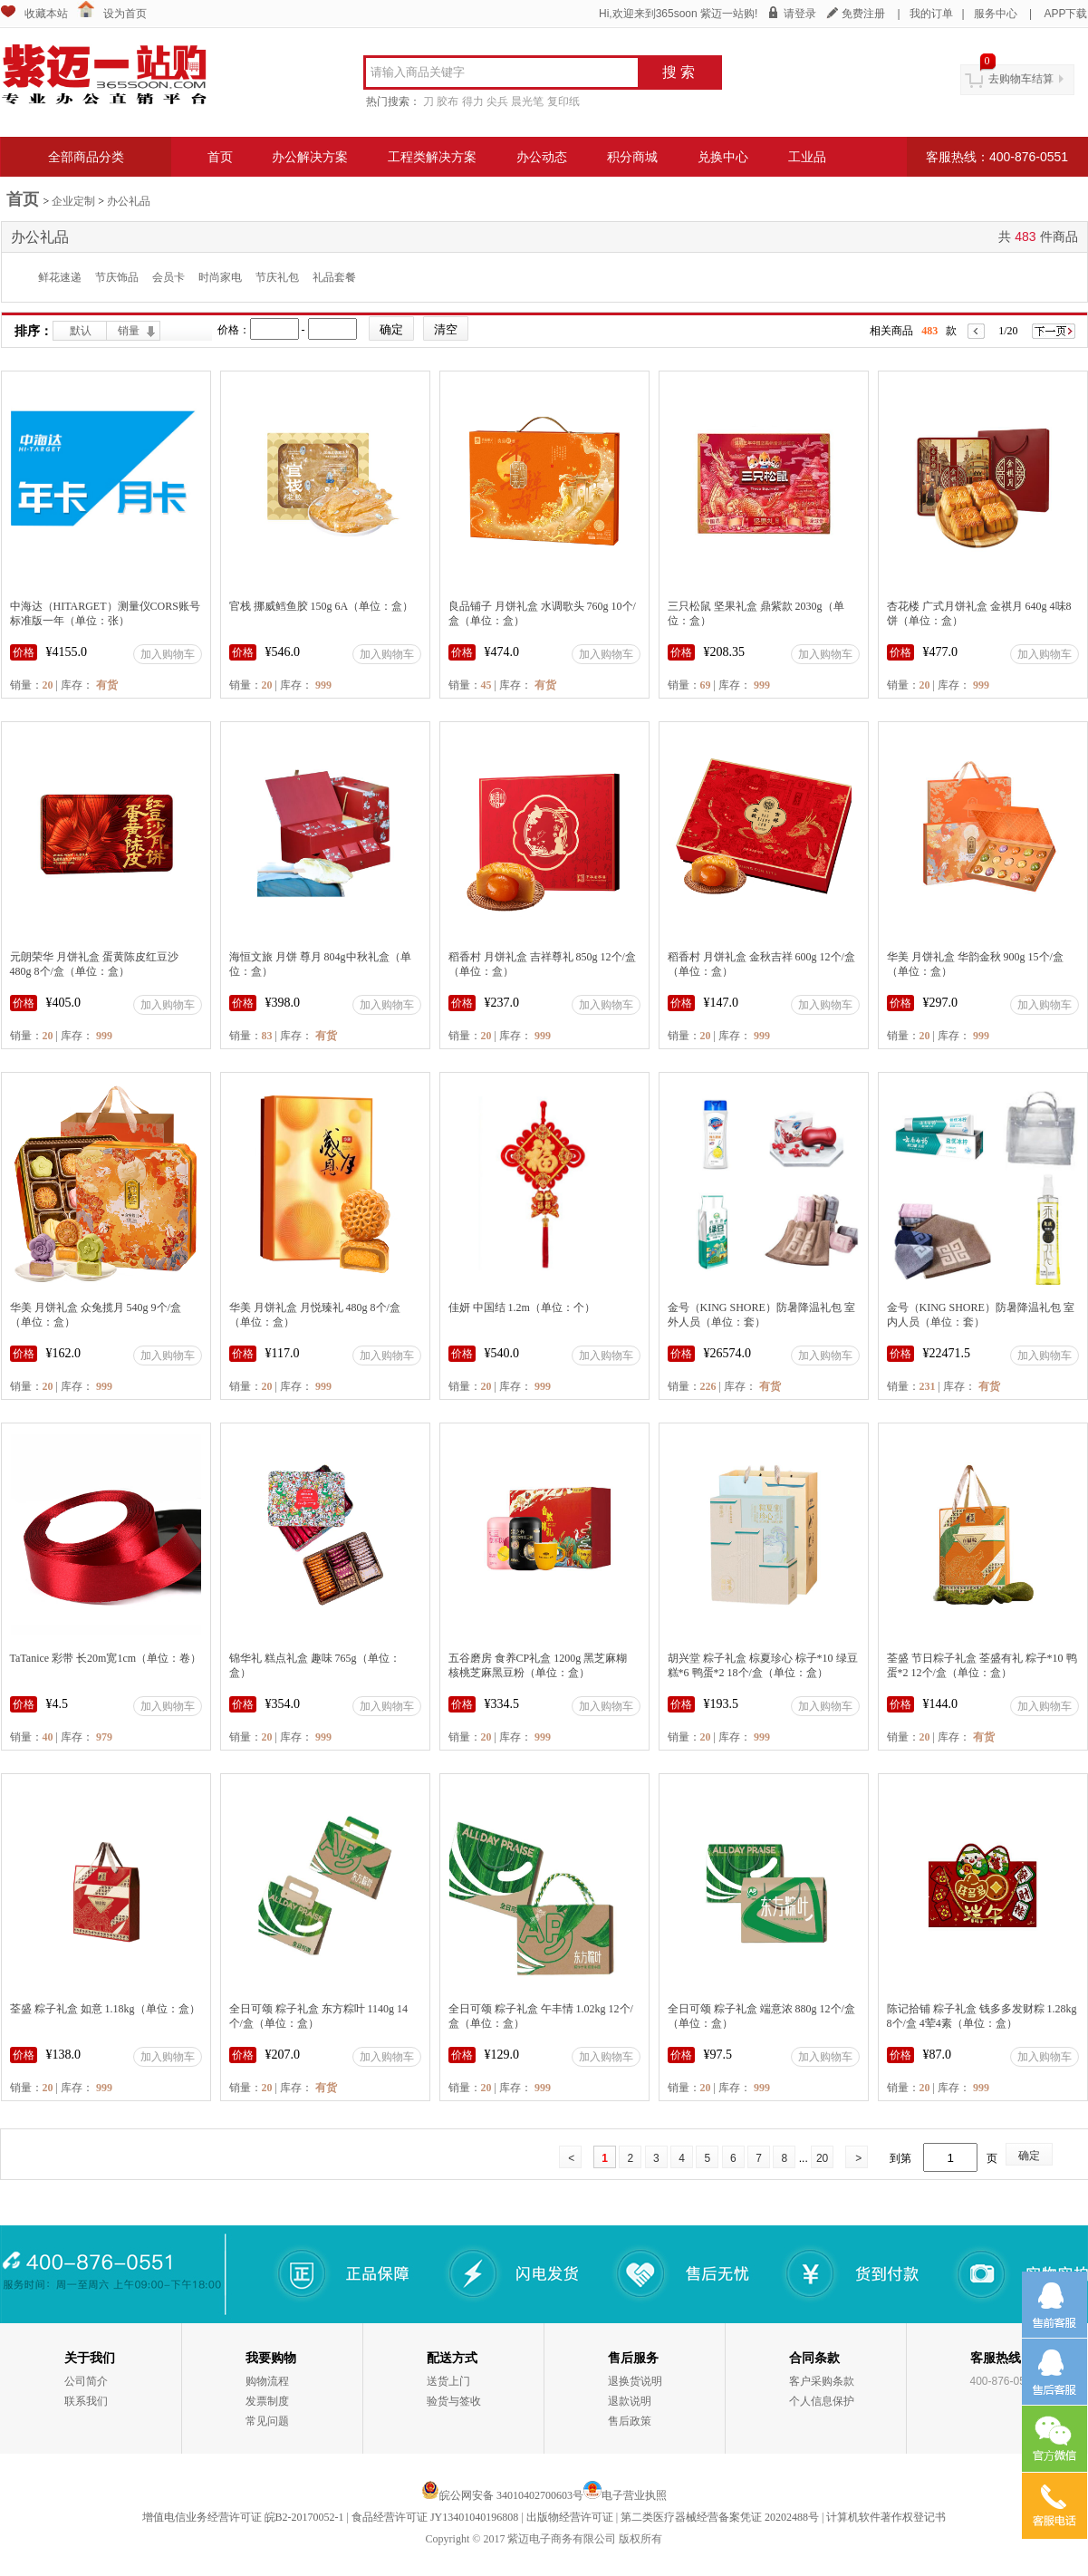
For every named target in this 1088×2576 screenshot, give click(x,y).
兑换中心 (723, 157)
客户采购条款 (821, 2381)
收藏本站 (46, 13)
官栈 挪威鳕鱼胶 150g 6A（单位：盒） (321, 606)
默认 (80, 330)
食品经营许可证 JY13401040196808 (434, 2517)
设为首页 (125, 13)
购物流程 (267, 2381)
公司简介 (86, 2381)
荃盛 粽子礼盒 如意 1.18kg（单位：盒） (105, 2008)
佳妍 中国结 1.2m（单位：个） (521, 1307)
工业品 (807, 157)
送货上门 (448, 2381)
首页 (220, 157)
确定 (1029, 2155)
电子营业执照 (634, 2495)
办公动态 (541, 157)
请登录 (800, 13)
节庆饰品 (117, 277)
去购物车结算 (1021, 78)
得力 (473, 101)
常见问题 (267, 2421)
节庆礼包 (277, 277)
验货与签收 (454, 2401)
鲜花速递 (60, 277)
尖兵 (497, 101)
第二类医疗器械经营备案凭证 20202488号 (720, 2517)
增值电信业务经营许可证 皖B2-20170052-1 (243, 2517)
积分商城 (632, 157)
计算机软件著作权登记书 (886, 2517)
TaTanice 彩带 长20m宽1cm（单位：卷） (106, 1658)
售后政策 (629, 2421)
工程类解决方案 (432, 157)
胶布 (447, 101)
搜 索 (678, 72)
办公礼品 (128, 201)
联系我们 (86, 2401)
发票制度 (267, 2401)
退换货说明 (635, 2381)
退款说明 (629, 2401)
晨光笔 (527, 101)
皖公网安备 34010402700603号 (502, 2495)
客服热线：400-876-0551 (997, 157)
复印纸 (563, 101)
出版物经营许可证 (569, 2517)
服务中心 (995, 13)
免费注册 (863, 13)
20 (822, 2158)
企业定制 (73, 201)
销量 (129, 330)
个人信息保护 (821, 2401)
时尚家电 (220, 277)
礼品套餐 (334, 277)
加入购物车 (167, 654)
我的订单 (931, 13)
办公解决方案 (310, 157)
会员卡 (168, 277)
